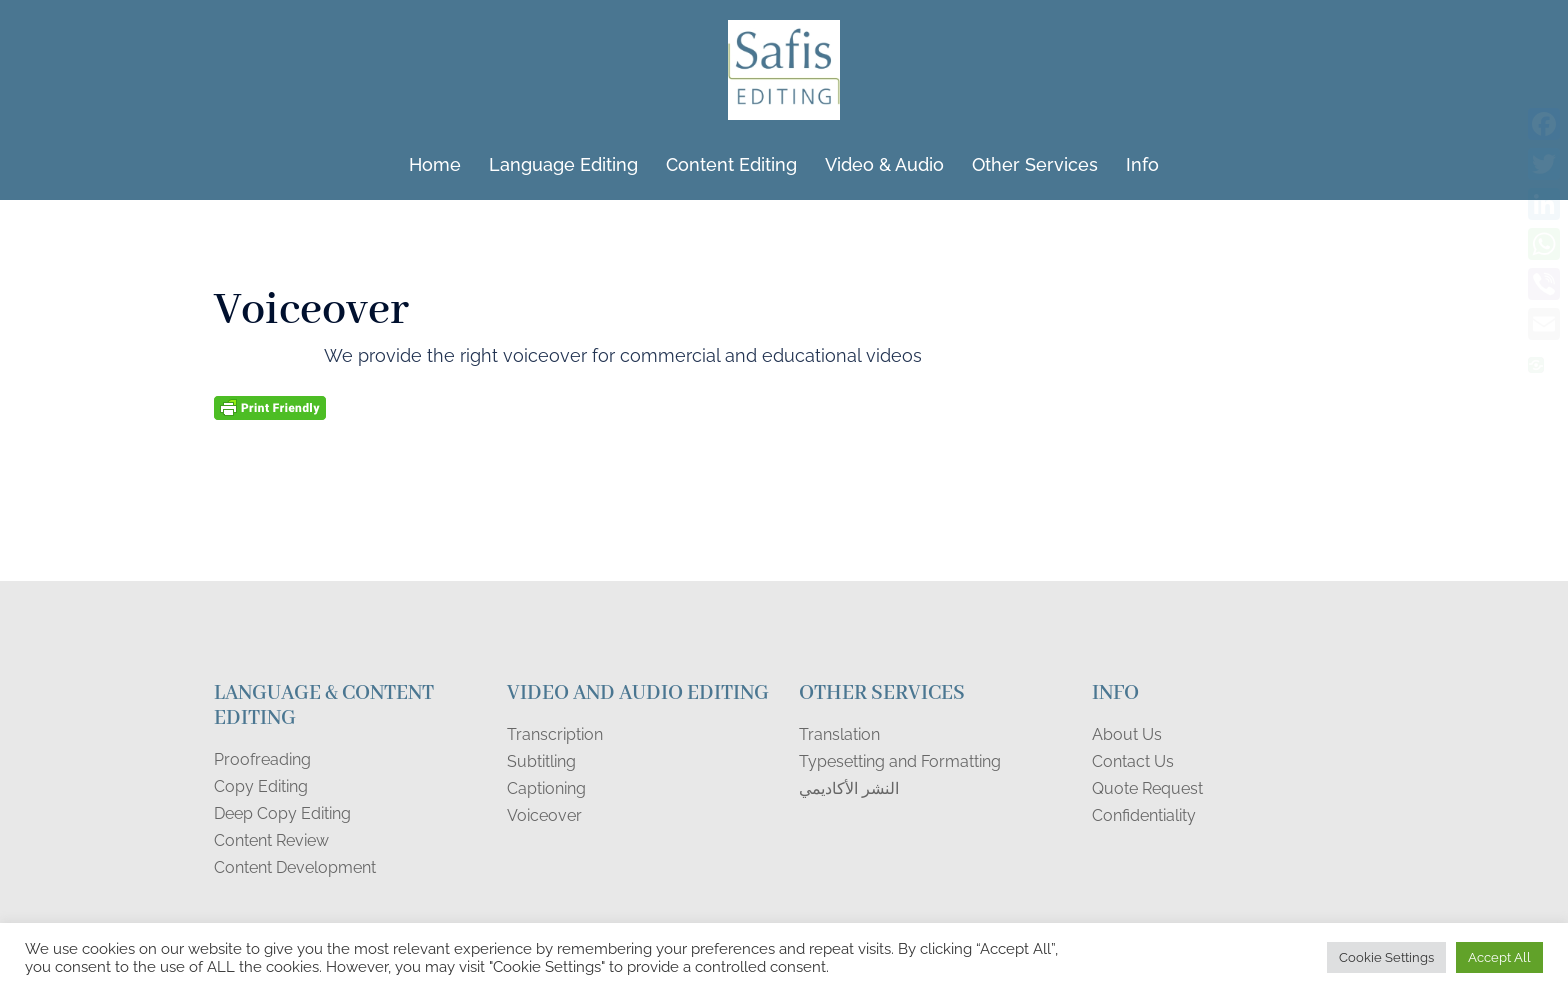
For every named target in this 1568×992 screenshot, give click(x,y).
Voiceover (544, 815)
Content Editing (731, 164)
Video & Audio (884, 164)
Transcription (555, 734)
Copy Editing (261, 786)
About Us (1127, 734)
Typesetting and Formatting (900, 761)
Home (435, 164)
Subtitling (541, 761)
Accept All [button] (1499, 957)
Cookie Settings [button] (1386, 957)
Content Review (271, 840)
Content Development (295, 867)
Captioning (546, 788)
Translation (839, 734)
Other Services (1035, 164)
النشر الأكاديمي (849, 788)
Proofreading (262, 759)
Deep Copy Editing (282, 813)
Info (1142, 164)
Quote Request (1147, 788)
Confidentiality (1144, 815)
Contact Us (1133, 761)
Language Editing (563, 164)
